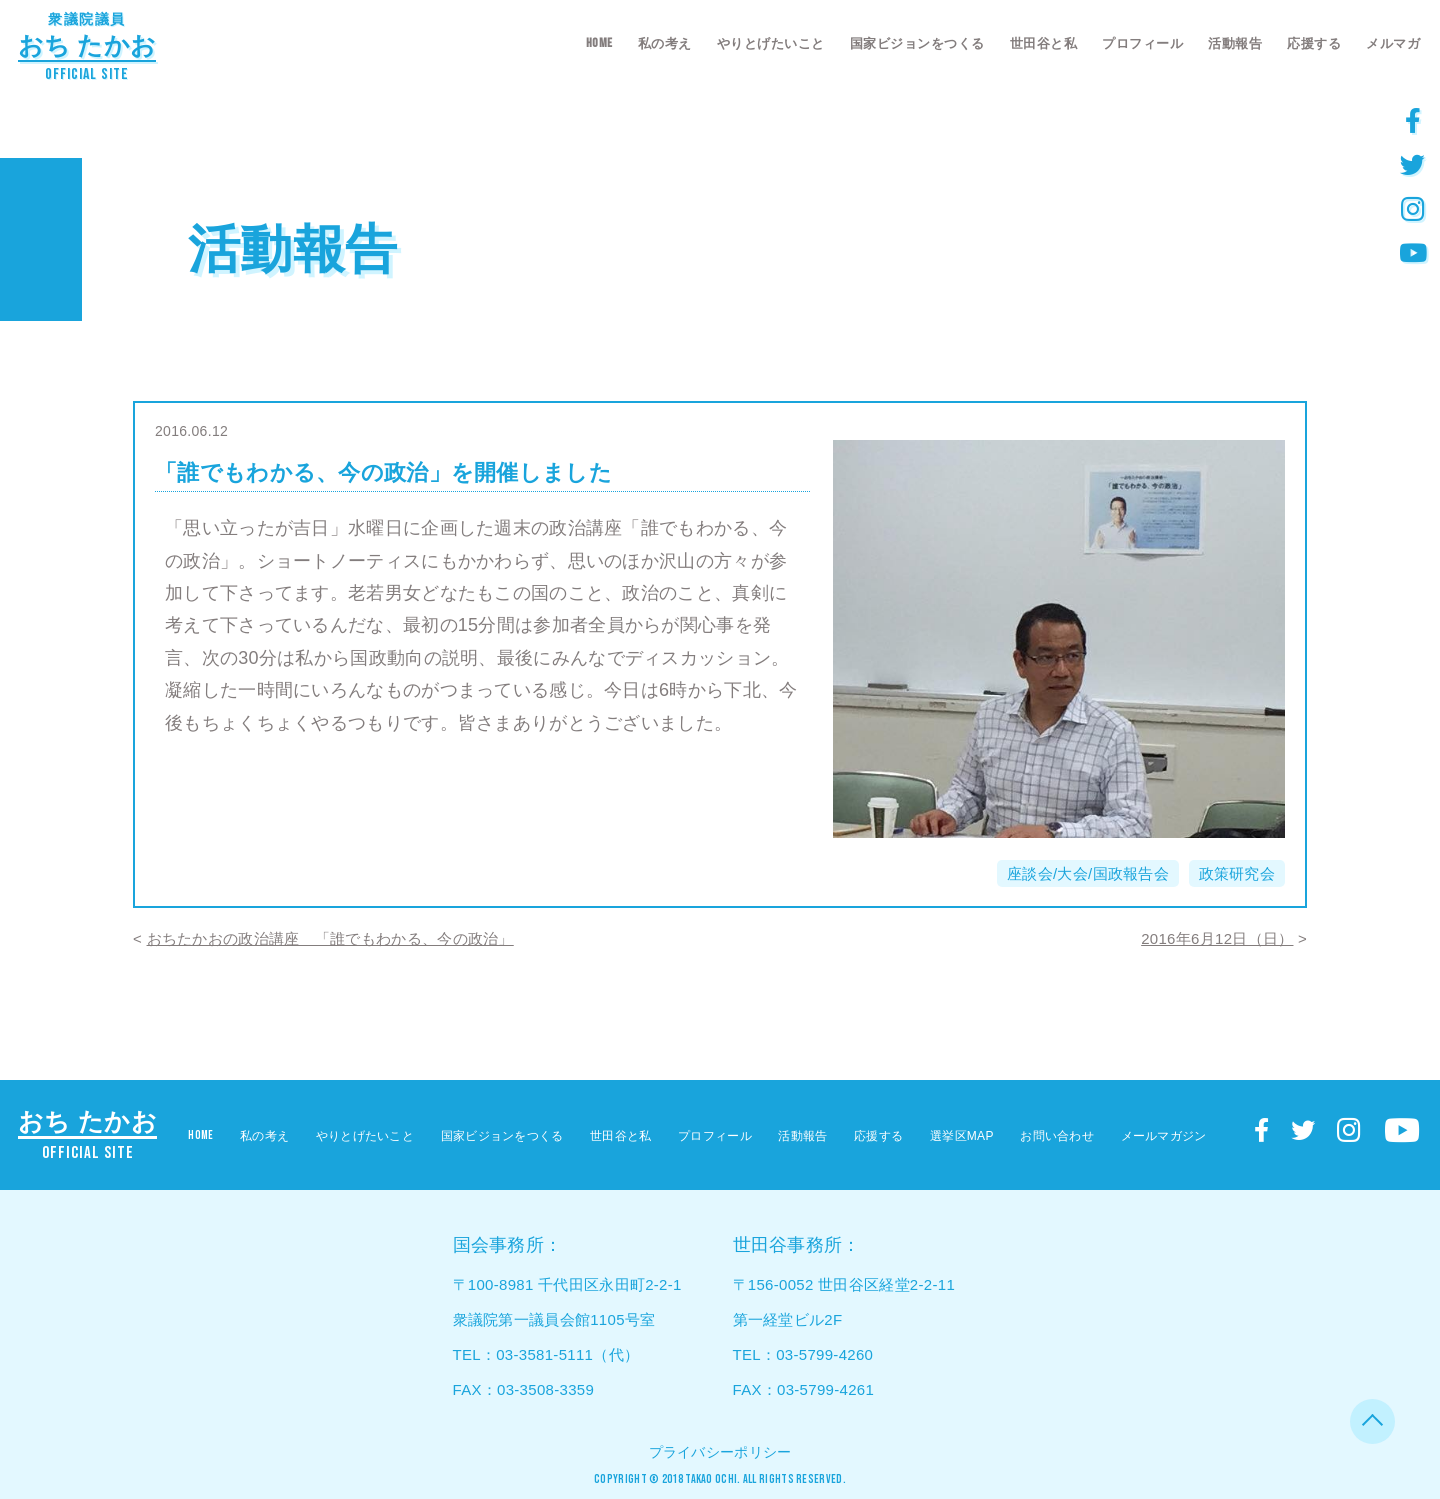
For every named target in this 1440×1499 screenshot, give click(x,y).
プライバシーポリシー (720, 1452)
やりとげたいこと (771, 43)
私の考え (665, 43)
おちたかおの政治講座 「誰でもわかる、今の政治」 (330, 938)
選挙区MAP (962, 1136)
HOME (599, 43)
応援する (1314, 43)
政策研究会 (1237, 873)
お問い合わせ (1057, 1136)
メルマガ (1393, 43)
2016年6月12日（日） (1217, 938)
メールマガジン (1164, 1136)
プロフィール (1142, 43)
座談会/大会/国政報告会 (1088, 873)
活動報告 (1235, 43)
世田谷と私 (1044, 43)
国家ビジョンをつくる (917, 43)
